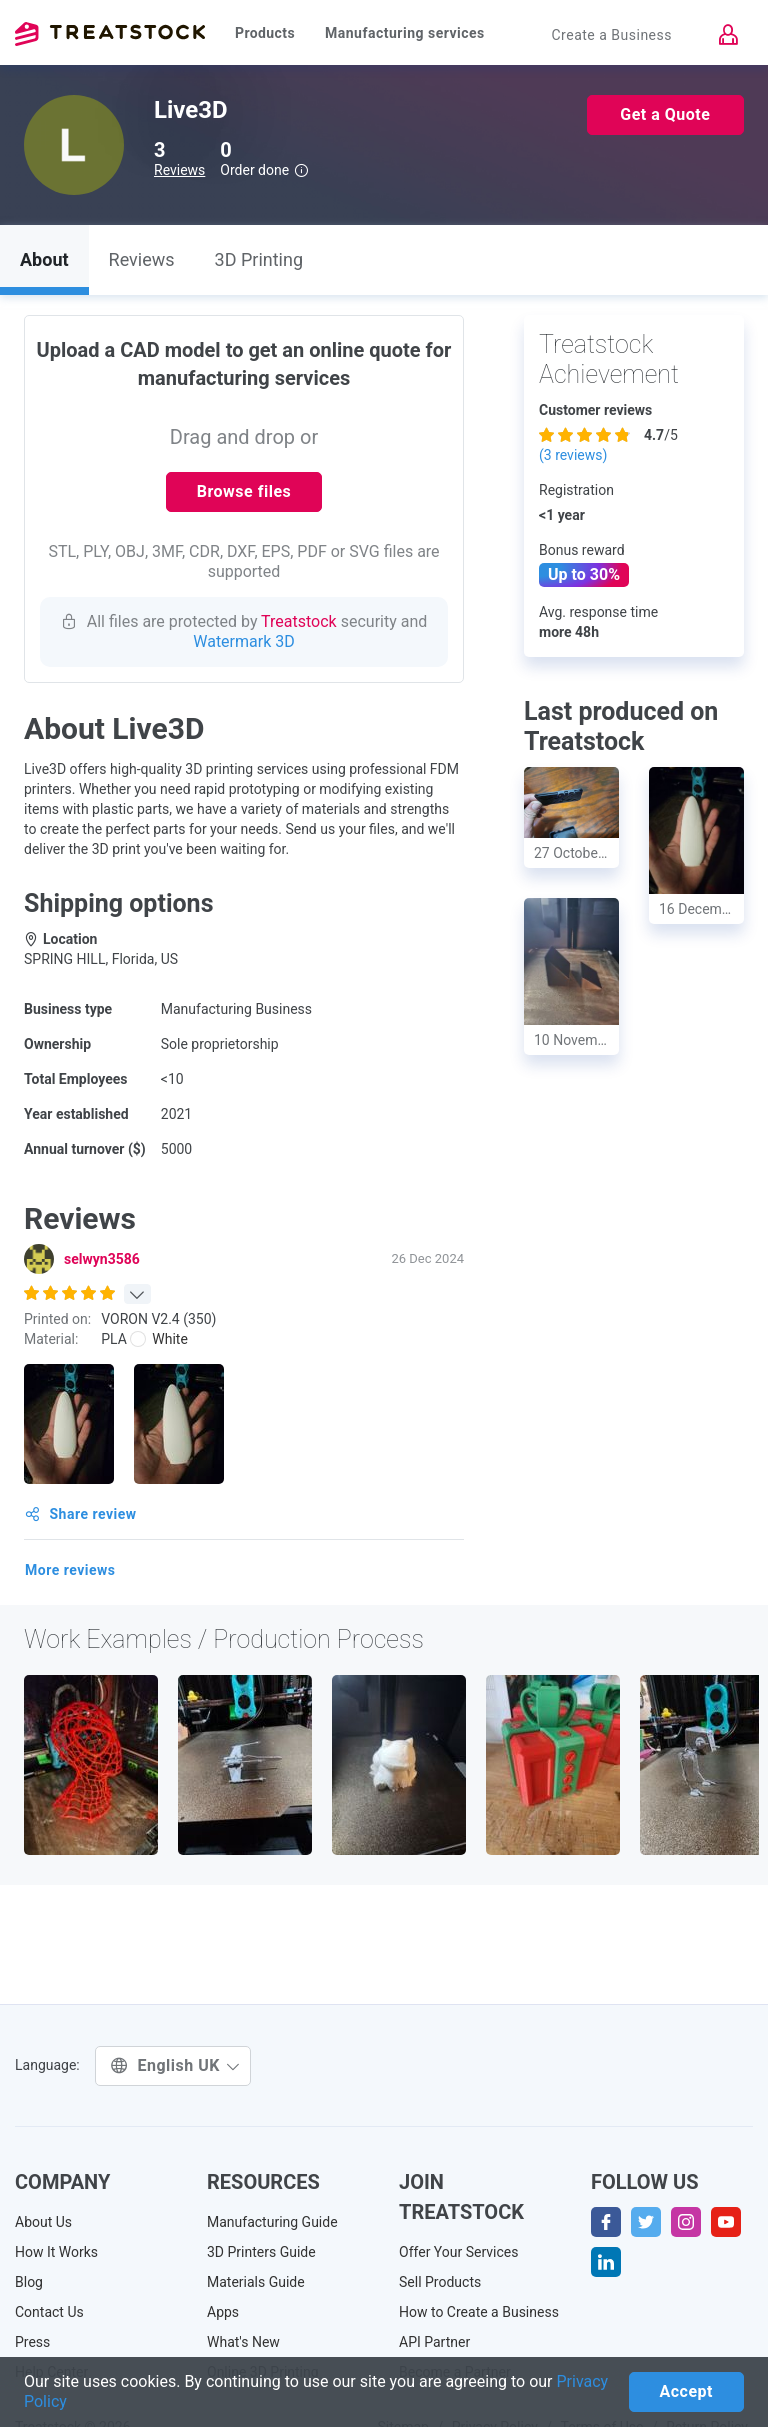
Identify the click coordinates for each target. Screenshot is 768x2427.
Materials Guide (256, 2282)
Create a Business (611, 35)
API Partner (434, 2342)
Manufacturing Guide (272, 2222)
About (44, 259)
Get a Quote (665, 114)
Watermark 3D (244, 641)
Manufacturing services (405, 33)
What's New (243, 2342)
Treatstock (110, 34)
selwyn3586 (102, 1259)
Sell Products (440, 2282)
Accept (686, 2391)
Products (265, 33)
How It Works (56, 2252)
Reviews (179, 170)
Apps (223, 2312)
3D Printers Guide (261, 2252)
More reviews (70, 1570)
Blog (29, 2282)
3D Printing (259, 259)
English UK (175, 2065)
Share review (81, 1514)
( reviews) (573, 455)
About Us (43, 2222)
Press (32, 2342)
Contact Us (49, 2312)
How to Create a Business (479, 2312)
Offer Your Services (459, 2252)
